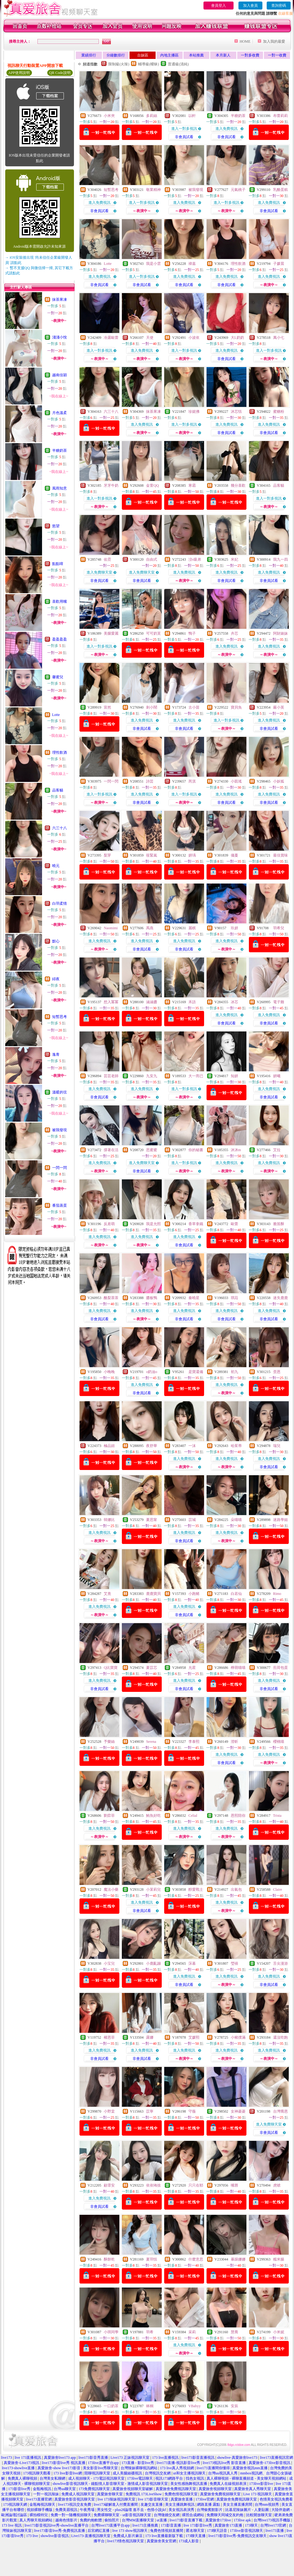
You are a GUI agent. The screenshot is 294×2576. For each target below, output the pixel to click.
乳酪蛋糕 (280, 190)
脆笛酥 (278, 1224)
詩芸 (149, 781)
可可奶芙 (153, 633)
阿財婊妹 (280, 633)
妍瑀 (192, 855)
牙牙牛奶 (111, 485)
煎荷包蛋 (280, 1667)
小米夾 (109, 116)
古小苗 (193, 707)
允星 (192, 1667)
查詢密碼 (278, 5)
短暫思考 (59, 1017)
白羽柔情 (59, 903)
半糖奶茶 (59, 450)
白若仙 (236, 1594)
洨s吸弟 (194, 559)
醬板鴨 (151, 1298)
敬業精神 (153, 190)
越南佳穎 (59, 375)
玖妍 (234, 928)
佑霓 (107, 559)
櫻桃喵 (278, 1741)
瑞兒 (276, 1446)
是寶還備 (195, 1372)
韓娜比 (109, 1520)
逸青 (56, 1054)
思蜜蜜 (151, 1150)
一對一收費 (277, 55)
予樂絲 (109, 1741)
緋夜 (56, 979)
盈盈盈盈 (59, 639)
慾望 (56, 526)
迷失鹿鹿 (280, 1298)
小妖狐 (278, 781)
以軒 (192, 116)
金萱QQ (152, 485)
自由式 (151, 559)
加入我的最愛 (274, 41)
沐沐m (236, 1150)
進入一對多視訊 (184, 128)
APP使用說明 (19, 73)
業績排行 (88, 55)
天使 (149, 337)
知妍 (234, 1076)
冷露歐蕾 (111, 337)
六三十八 (59, 828)
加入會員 (250, 5)
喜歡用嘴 (59, 601)
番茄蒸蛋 (59, 1205)
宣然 (107, 707)
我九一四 (280, 559)
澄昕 (234, 1741)
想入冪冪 (111, 1002)
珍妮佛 (193, 411)
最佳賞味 (280, 855)
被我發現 (59, 1130)
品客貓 (57, 790)
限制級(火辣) (118, 64)
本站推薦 (196, 55)
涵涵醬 (151, 1002)
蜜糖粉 (278, 411)
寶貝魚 (236, 707)
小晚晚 (109, 1372)
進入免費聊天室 (99, 572)
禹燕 (149, 928)
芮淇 (192, 781)
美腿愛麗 (111, 633)
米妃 (234, 559)
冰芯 (234, 1002)
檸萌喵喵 (238, 1667)
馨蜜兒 (57, 677)
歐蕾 (234, 1224)
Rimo (277, 1594)
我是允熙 (153, 1224)
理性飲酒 (59, 752)
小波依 (193, 337)
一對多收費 (250, 55)
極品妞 (109, 1446)
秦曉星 (193, 1298)
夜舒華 (151, 1446)
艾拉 (276, 1150)
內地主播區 (169, 55)
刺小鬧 (151, 707)
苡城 (192, 1520)
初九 (234, 1372)
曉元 (56, 866)
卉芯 (234, 633)
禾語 (192, 1002)
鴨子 (192, 633)
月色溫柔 (59, 413)
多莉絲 (151, 116)
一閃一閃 (59, 1168)
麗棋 (192, 928)
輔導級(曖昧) (148, 64)
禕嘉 (192, 263)
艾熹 (107, 1594)
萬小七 (278, 337)
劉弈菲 (109, 1815)
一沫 (192, 1446)
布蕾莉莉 (280, 116)
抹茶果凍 (59, 299)
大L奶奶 (237, 337)
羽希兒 (278, 928)
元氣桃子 (238, 190)
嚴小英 (278, 707)
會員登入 (218, 5)
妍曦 (276, 1076)
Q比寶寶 (111, 1667)
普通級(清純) (178, 64)
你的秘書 (195, 1150)
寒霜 (192, 485)
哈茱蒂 (236, 1446)
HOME (245, 41)
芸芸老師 (111, 1076)
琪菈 (234, 1298)
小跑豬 (193, 1594)
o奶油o (151, 1372)
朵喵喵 (236, 1520)
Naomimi (111, 928)
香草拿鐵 (195, 1224)
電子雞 (278, 1002)
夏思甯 (151, 1520)
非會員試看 (184, 137)
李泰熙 (193, 1741)
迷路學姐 (280, 1520)
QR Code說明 (60, 73)
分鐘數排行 (115, 55)
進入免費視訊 (226, 128)
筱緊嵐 (151, 855)
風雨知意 (59, 488)
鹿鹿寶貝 (153, 1594)
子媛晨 (278, 263)
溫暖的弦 (59, 1092)
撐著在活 (111, 1150)
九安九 (151, 1076)
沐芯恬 (236, 411)
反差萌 (109, 1224)
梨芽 (107, 855)
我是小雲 (153, 263)
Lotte (56, 715)
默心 (56, 941)
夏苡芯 (151, 1667)
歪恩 (276, 1372)
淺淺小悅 (59, 337)
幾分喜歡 (238, 485)
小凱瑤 (236, 781)
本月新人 (223, 55)
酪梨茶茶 (111, 1298)
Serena (151, 1741)
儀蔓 (234, 855)
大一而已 (195, 1076)
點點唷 (57, 564)
